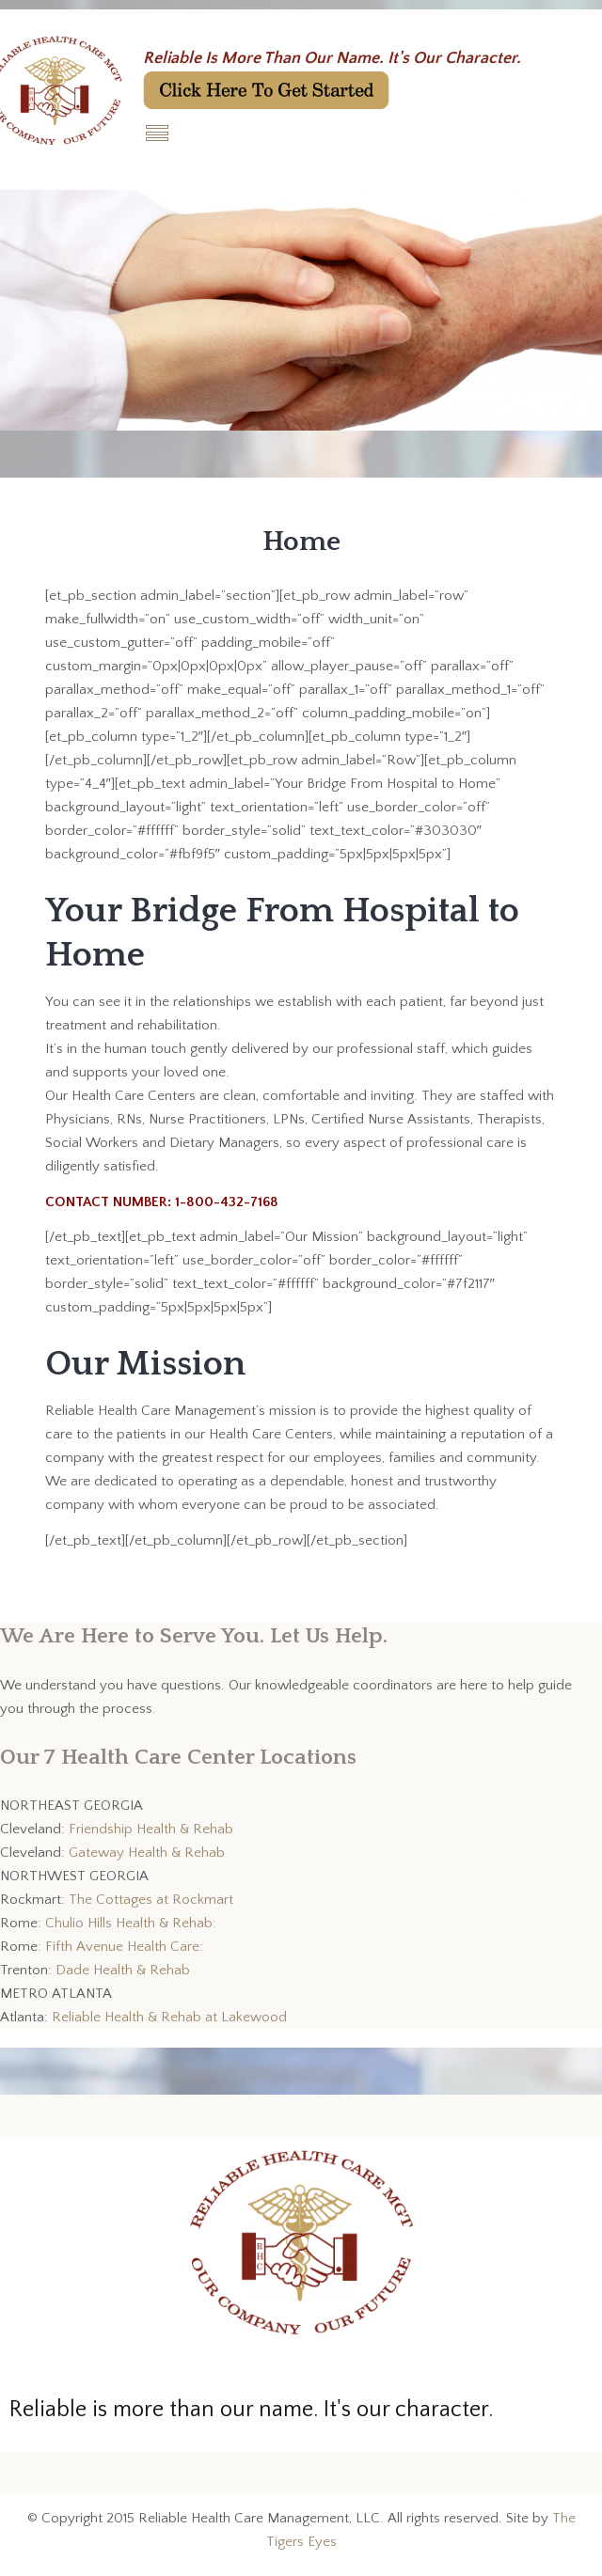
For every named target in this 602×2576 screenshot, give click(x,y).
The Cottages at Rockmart (151, 1900)
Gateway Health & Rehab (147, 1853)
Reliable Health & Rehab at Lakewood (169, 2017)
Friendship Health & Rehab (151, 1829)
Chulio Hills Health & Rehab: (130, 1923)
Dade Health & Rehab (122, 1970)
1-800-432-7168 (226, 1202)
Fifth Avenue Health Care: (124, 1947)
